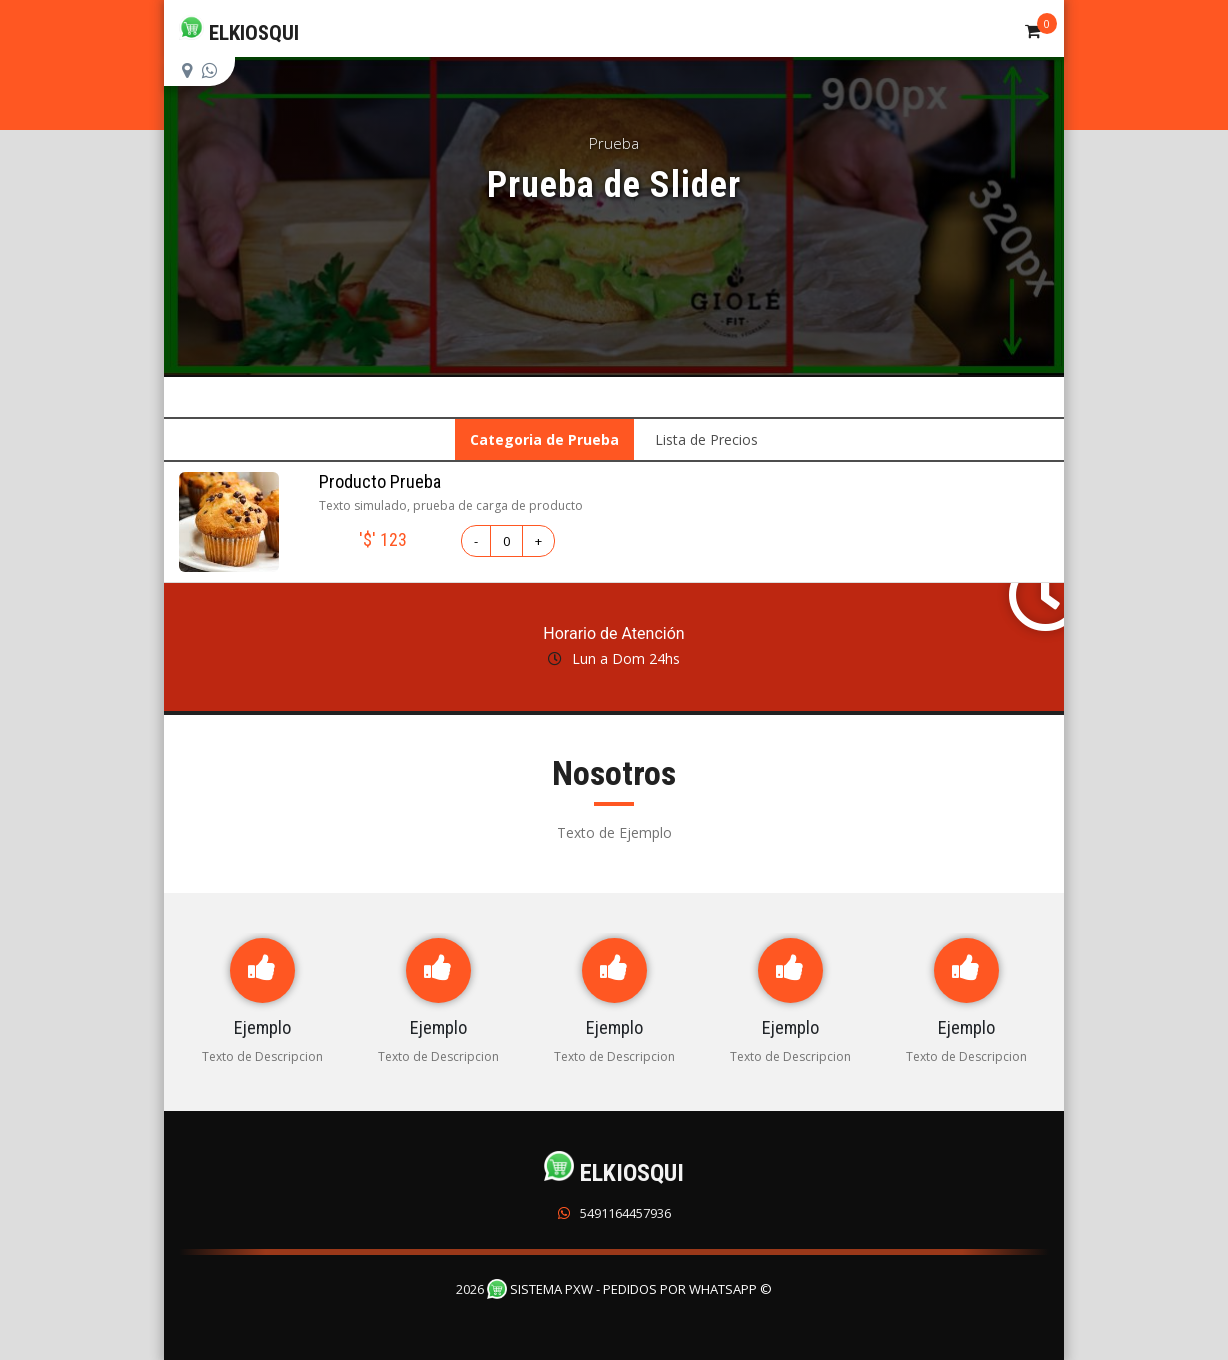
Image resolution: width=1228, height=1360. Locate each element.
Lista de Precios (706, 439)
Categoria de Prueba (544, 439)
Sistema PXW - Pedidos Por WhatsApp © (629, 1289)
